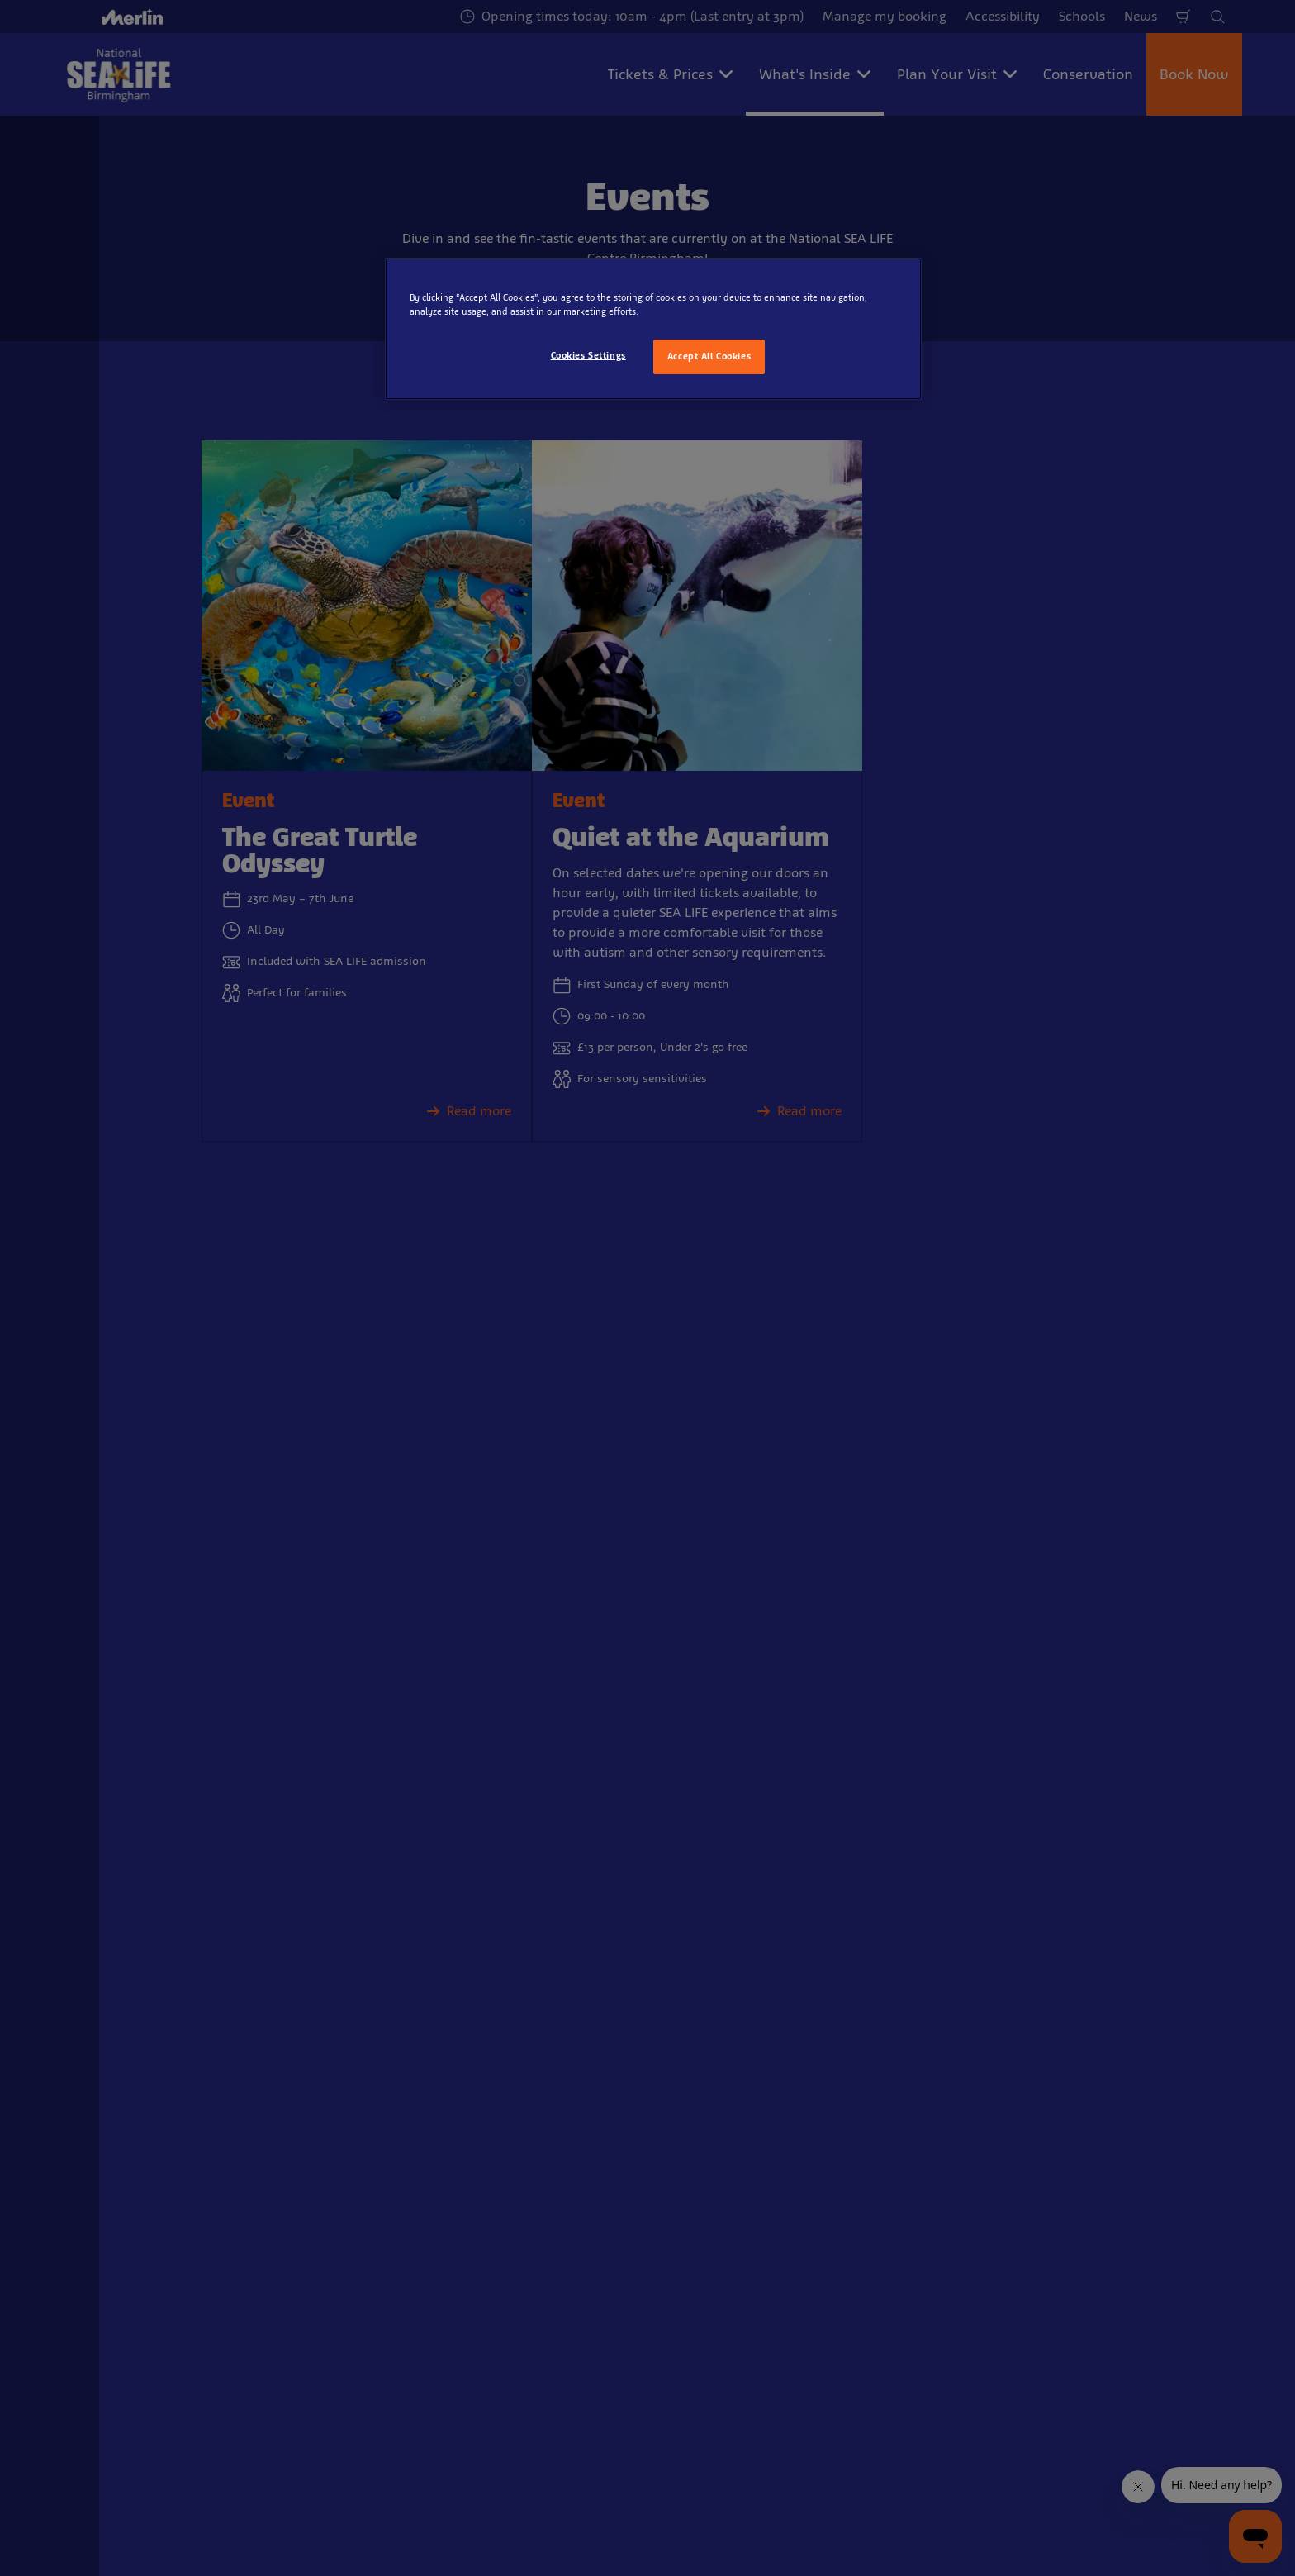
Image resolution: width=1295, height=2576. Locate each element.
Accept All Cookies (709, 356)
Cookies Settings (588, 355)
